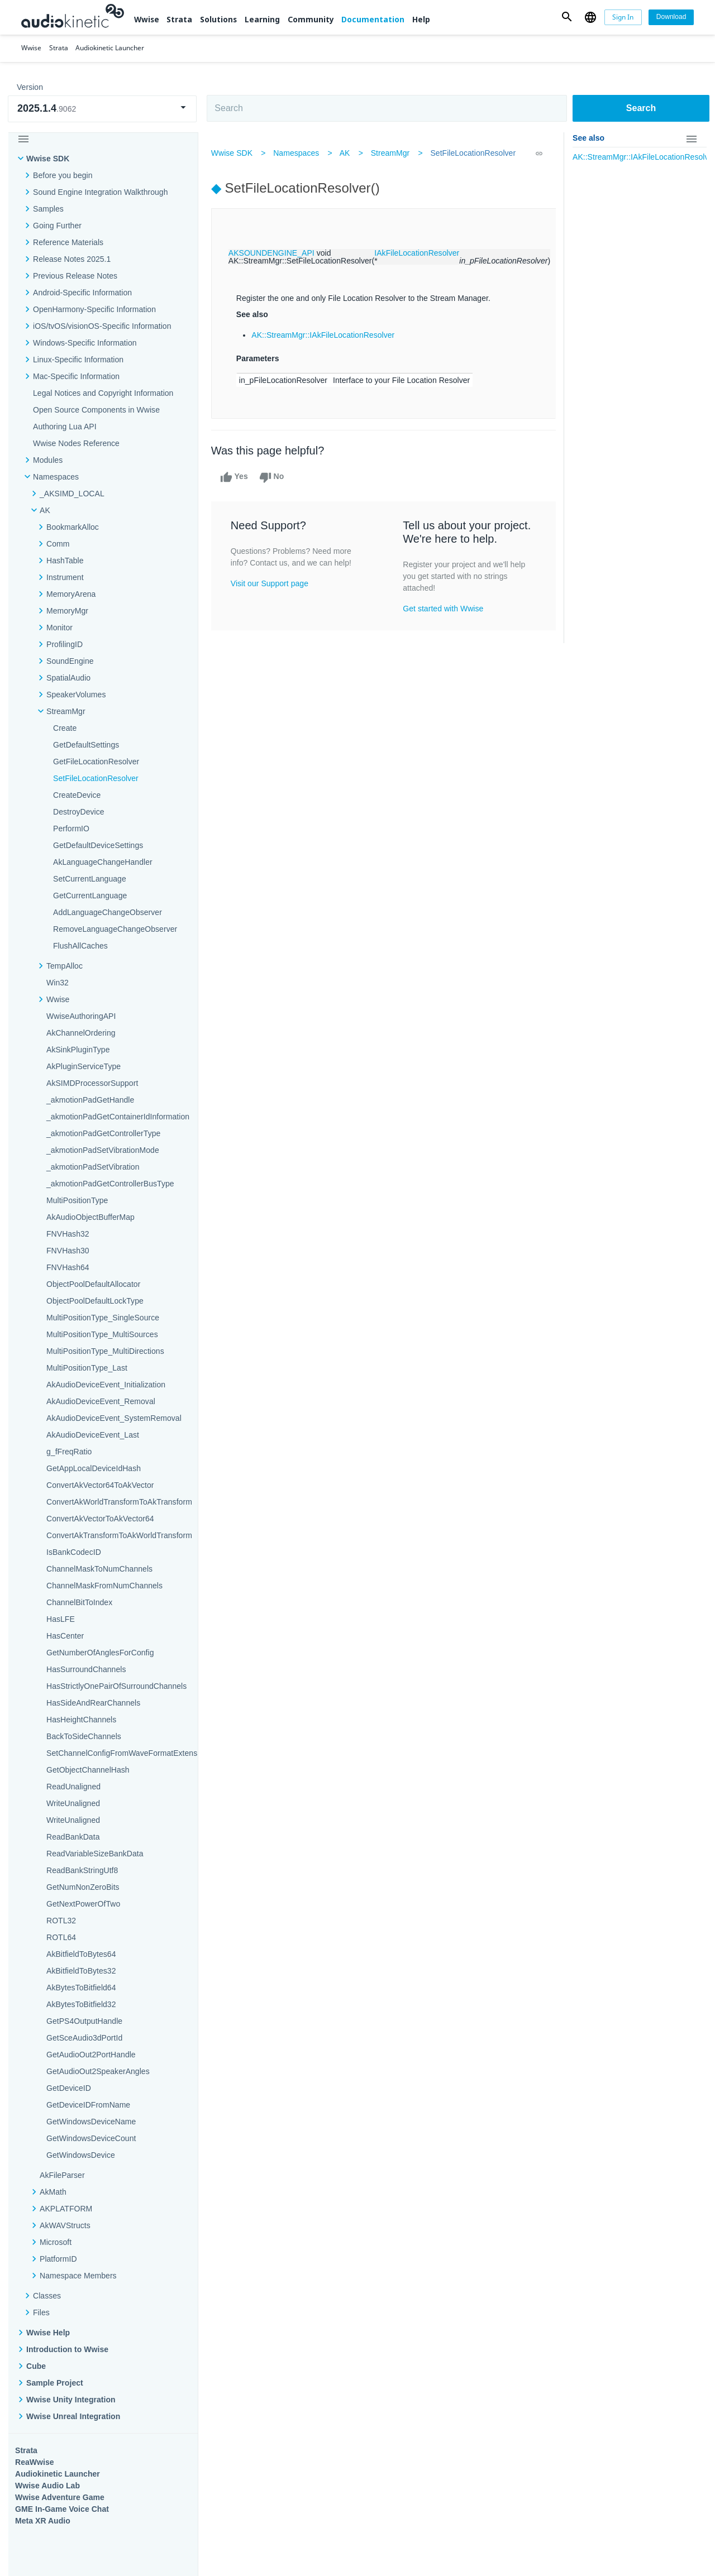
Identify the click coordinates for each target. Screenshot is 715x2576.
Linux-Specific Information (78, 359)
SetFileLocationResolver (474, 153)
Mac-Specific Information (76, 376)
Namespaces (297, 153)
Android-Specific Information (82, 292)
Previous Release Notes (75, 275)
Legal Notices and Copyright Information (103, 393)
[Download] (671, 17)
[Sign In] (623, 17)
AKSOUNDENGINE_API (272, 252)
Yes (235, 477)
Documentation (372, 19)
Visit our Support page (270, 583)
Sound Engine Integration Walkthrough (100, 192)
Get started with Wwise (443, 608)
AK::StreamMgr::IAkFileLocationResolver (323, 335)
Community (311, 19)
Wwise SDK (47, 158)
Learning (262, 19)
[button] (567, 17)
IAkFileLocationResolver (417, 252)
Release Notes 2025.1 (72, 259)
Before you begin (63, 175)
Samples (48, 208)
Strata (179, 19)
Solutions (218, 19)
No (272, 477)
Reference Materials (68, 242)
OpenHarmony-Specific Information (94, 309)
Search (641, 108)
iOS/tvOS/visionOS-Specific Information (102, 326)
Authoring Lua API (65, 426)
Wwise (146, 19)
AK (345, 153)
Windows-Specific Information (85, 342)
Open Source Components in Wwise (96, 409)
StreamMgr (391, 153)
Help (421, 19)
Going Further (57, 225)
